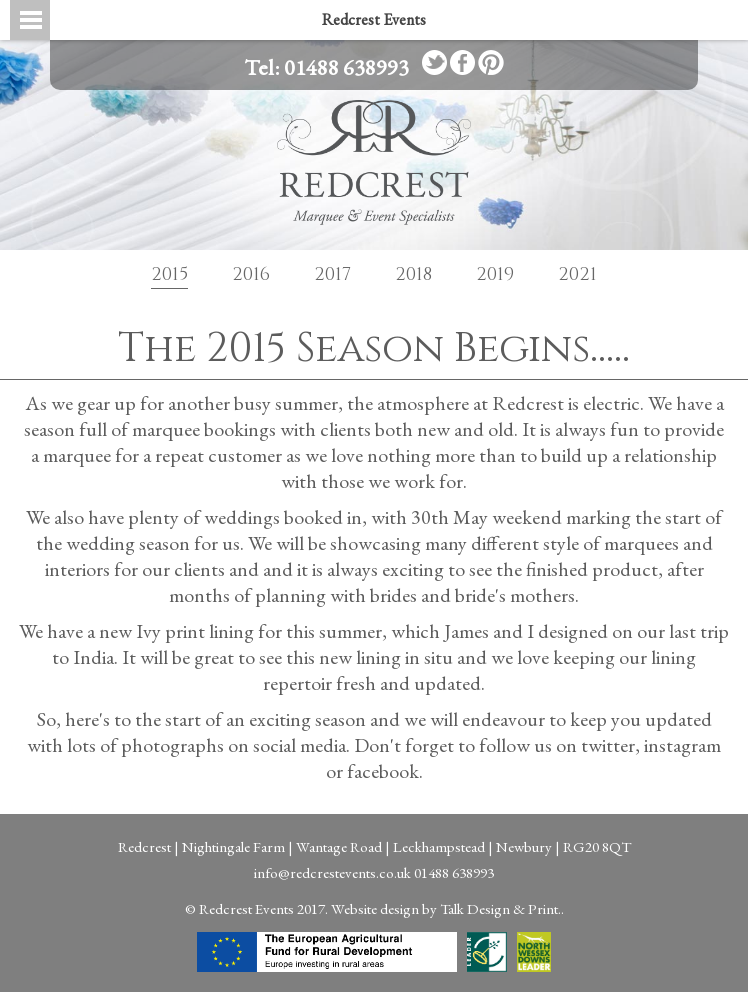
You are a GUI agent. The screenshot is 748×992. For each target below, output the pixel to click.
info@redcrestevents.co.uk (332, 872)
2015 (169, 274)
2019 (495, 274)
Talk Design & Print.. (502, 908)
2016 (251, 274)
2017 (332, 274)
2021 (577, 274)
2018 (413, 274)
